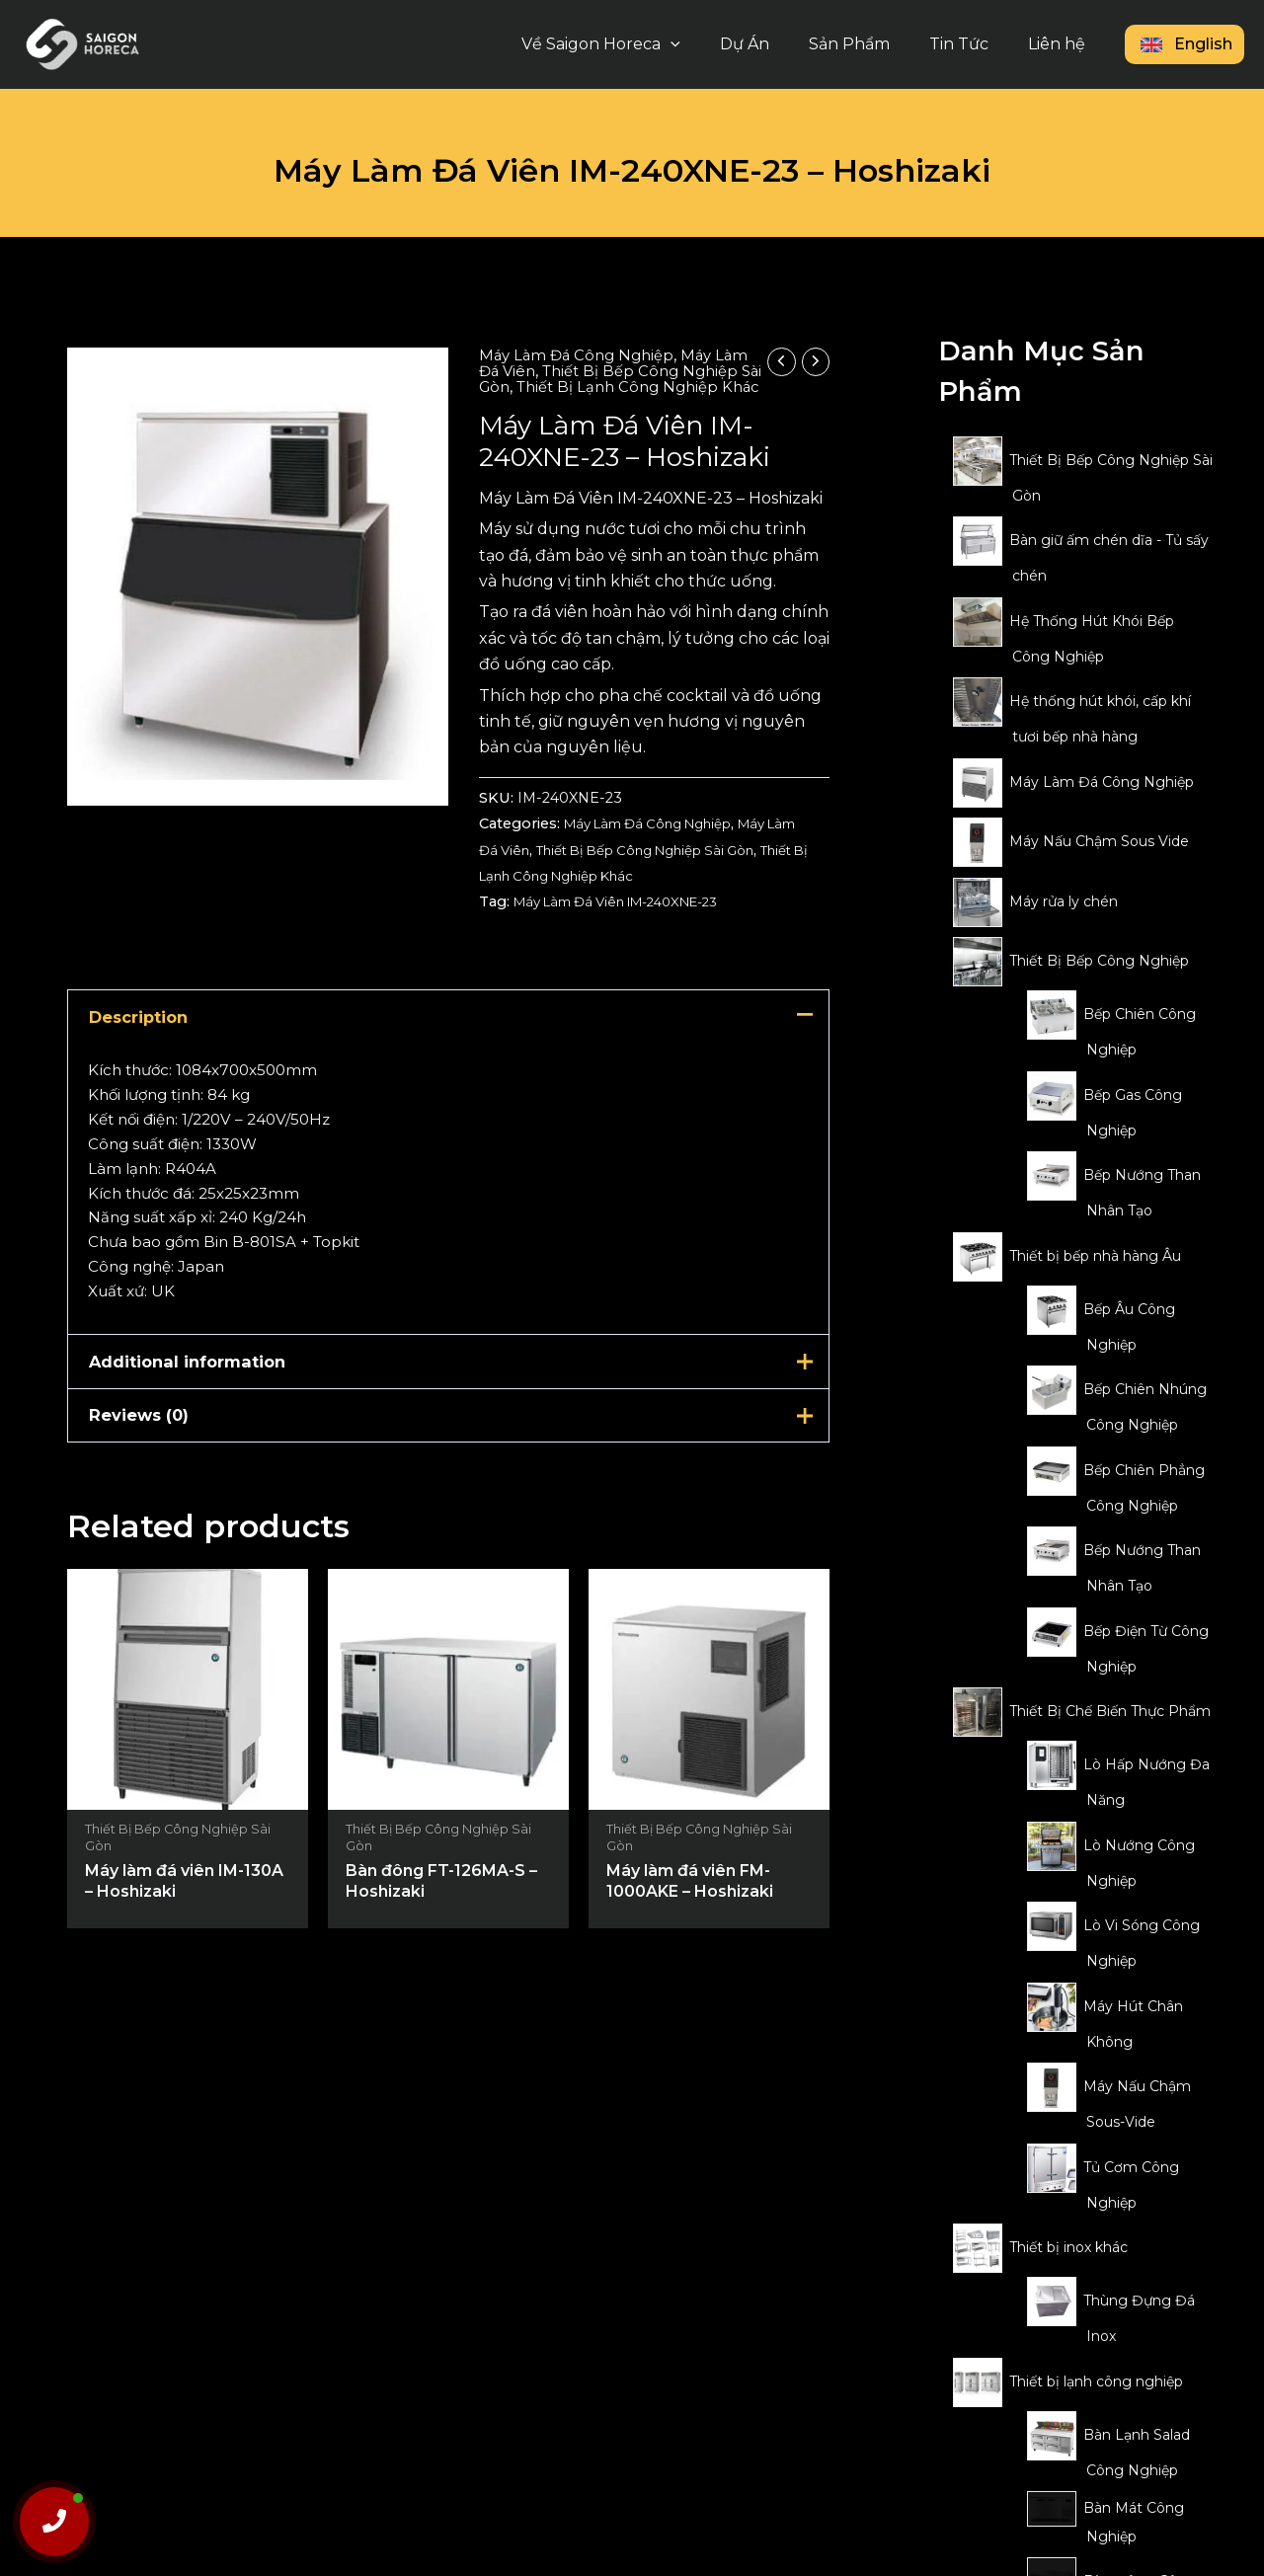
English (1184, 44)
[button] (706, 44)
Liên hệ (1060, 44)
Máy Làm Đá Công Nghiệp (581, 355)
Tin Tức (970, 44)
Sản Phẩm (869, 44)
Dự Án (772, 44)
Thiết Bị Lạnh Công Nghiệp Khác (650, 394)
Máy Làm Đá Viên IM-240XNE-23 (631, 917)
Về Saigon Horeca (636, 44)
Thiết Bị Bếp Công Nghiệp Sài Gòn (603, 378)
